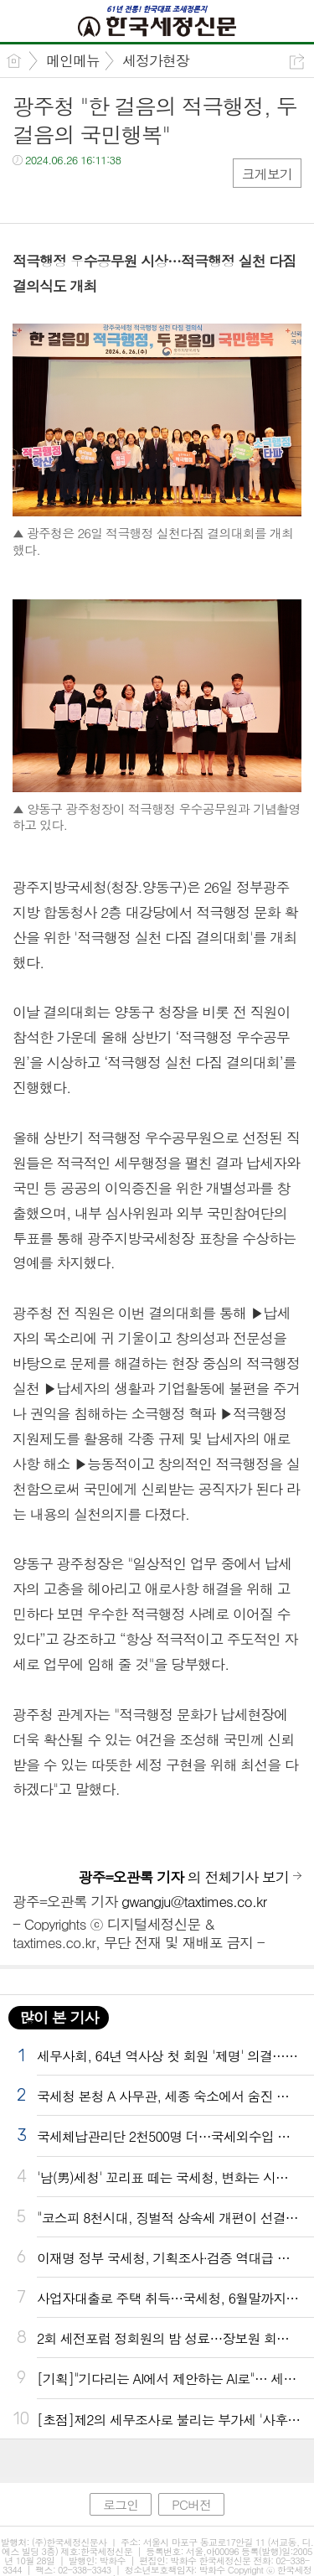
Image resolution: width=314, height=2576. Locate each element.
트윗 (60, 194)
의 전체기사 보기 (184, 1877)
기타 (127, 194)
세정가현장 (155, 60)
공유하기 (296, 61)
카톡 (94, 194)
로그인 (120, 2504)
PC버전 (191, 2504)
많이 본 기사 (58, 2017)
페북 (27, 194)
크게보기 (267, 174)
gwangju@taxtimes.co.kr (193, 1901)
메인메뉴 (73, 60)
